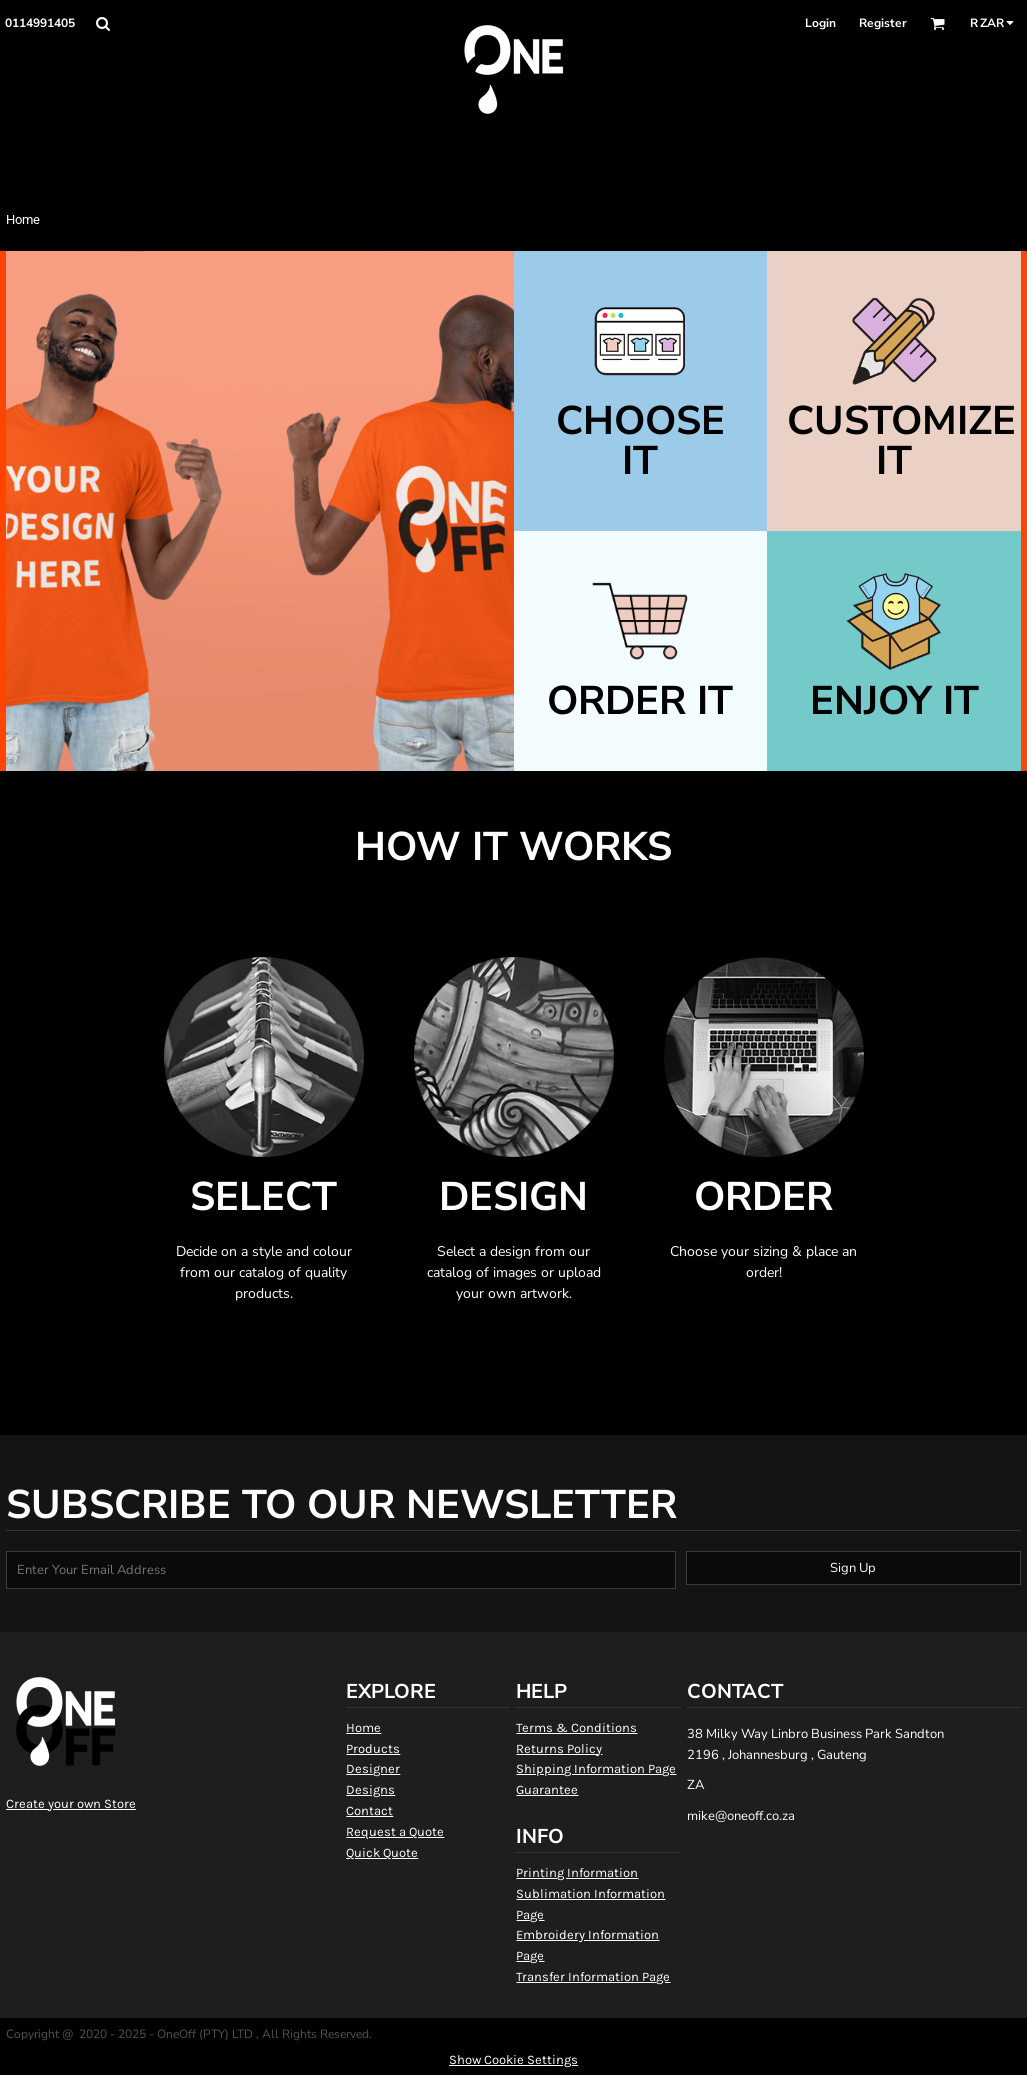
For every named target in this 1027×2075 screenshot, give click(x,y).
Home (363, 1727)
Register (883, 23)
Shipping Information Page (596, 1768)
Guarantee (547, 1789)
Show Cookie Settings (513, 2059)
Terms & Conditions (576, 1727)
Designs (370, 1789)
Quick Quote (382, 1852)
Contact (369, 1810)
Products (373, 1748)
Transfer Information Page (593, 1976)
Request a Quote (395, 1831)
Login (820, 23)
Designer (373, 1768)
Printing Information (577, 1872)
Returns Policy (559, 1748)
